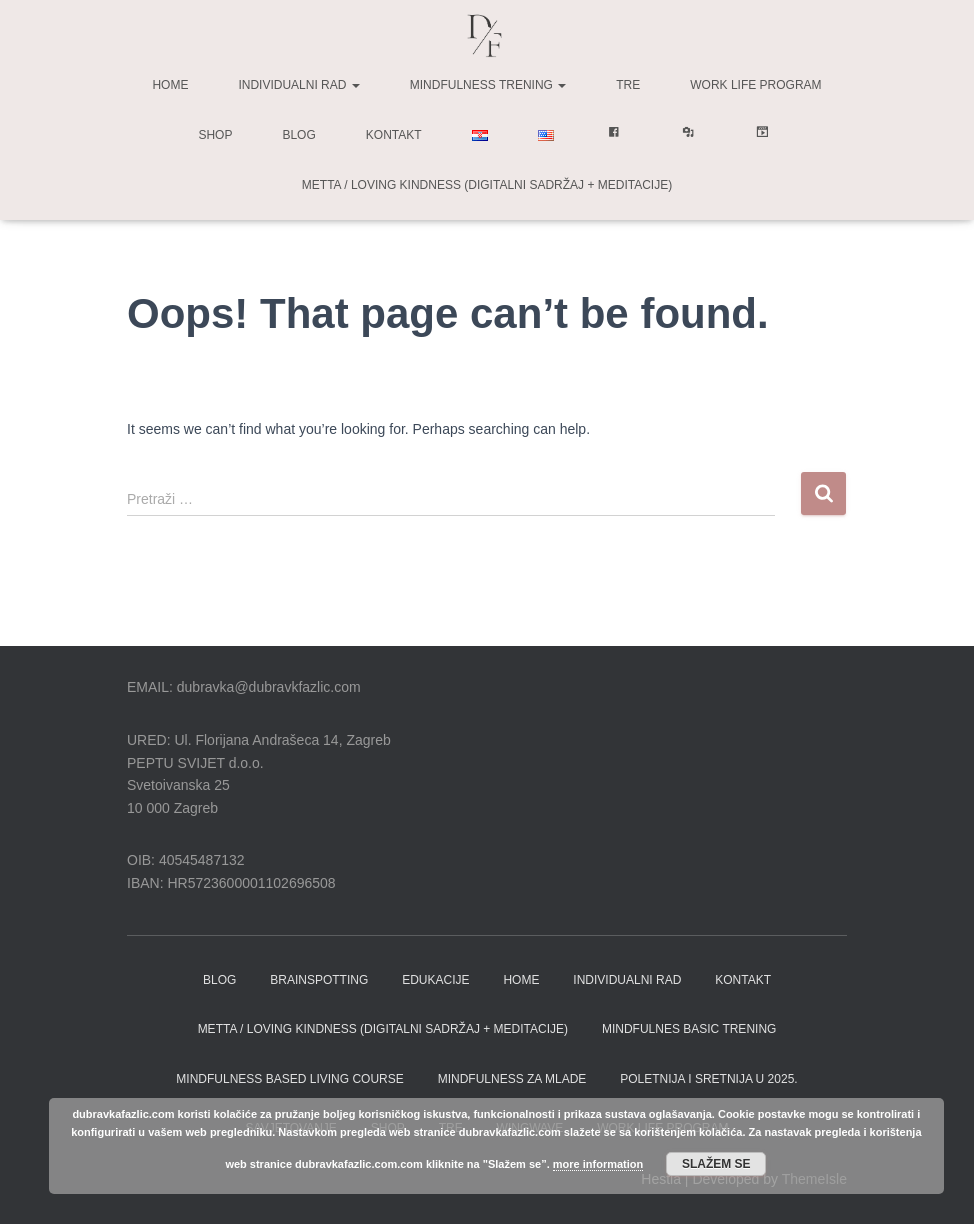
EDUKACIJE (435, 980)
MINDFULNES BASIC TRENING (689, 1029)
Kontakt (394, 135)
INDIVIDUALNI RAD (627, 980)
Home (170, 85)
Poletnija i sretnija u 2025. (708, 1079)
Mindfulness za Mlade (512, 1079)
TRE (628, 85)
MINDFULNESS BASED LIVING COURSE (289, 1079)
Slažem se (716, 1164)
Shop (215, 135)
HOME (521, 980)
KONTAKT (743, 980)
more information (598, 1164)
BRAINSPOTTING (319, 980)
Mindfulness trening (488, 85)
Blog (298, 135)
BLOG (219, 980)
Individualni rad (298, 85)
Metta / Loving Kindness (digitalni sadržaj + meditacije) (487, 185)
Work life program (755, 85)
